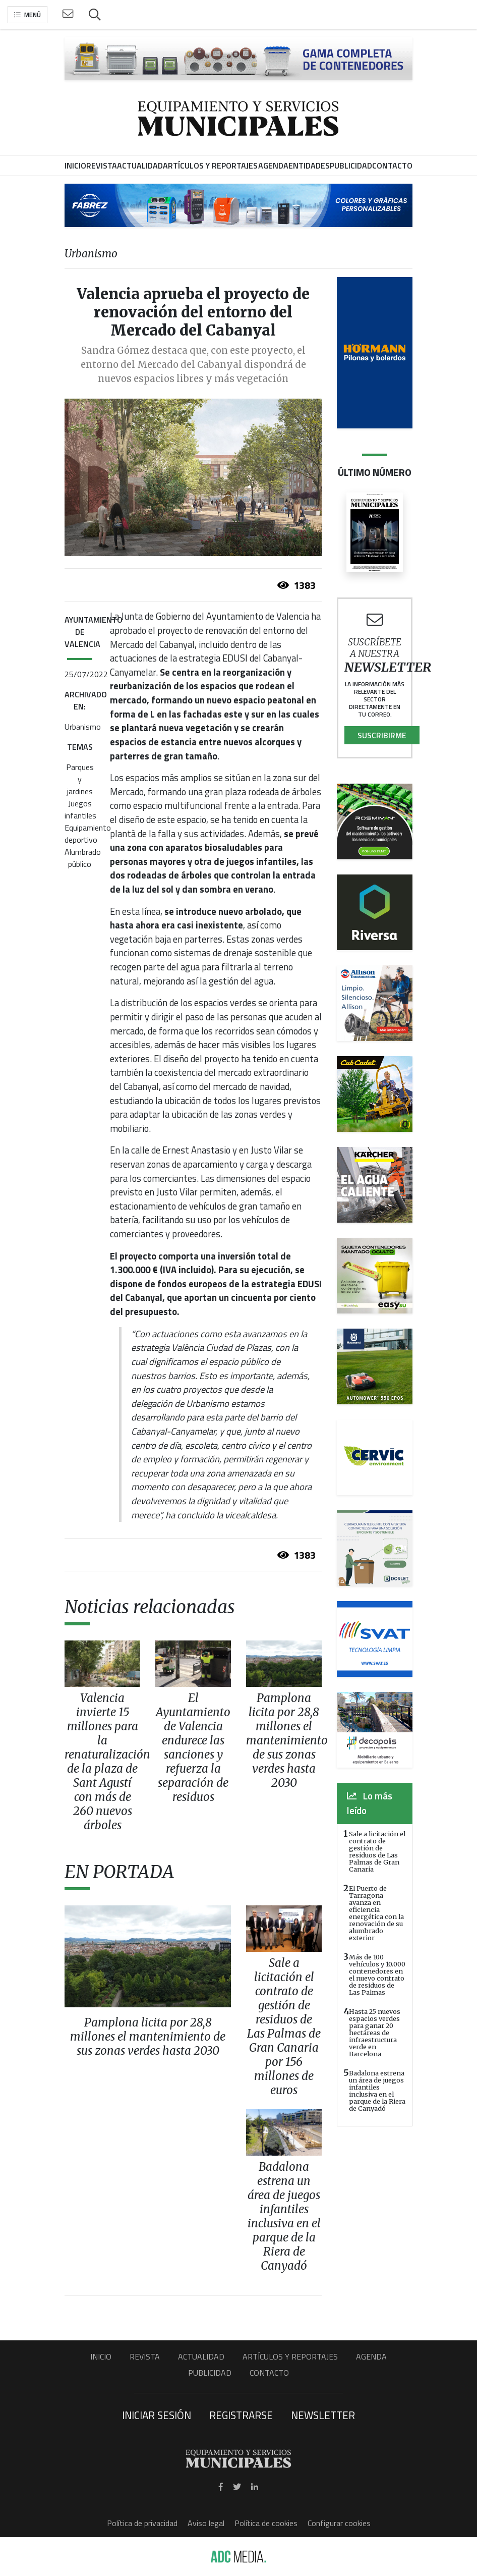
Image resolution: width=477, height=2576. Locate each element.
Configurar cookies (339, 2523)
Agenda (371, 2356)
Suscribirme (381, 735)
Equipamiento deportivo (88, 833)
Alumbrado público (83, 858)
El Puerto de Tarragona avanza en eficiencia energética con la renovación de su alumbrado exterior (376, 1913)
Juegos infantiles (80, 809)
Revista (145, 2356)
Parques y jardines (80, 779)
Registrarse (241, 2415)
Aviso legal (206, 2523)
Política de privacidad (142, 2523)
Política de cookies (265, 2523)
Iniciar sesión (156, 2415)
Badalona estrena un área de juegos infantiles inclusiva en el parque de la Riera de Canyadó (377, 2090)
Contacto (269, 2373)
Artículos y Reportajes (290, 2356)
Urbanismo (83, 727)
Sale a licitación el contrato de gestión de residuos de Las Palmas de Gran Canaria (377, 1851)
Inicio (100, 2356)
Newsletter (323, 2415)
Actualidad (201, 2356)
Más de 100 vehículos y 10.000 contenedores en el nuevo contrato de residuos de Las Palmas (377, 1974)
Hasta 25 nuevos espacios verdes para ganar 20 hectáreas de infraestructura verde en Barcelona (374, 2032)
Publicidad (209, 2373)
